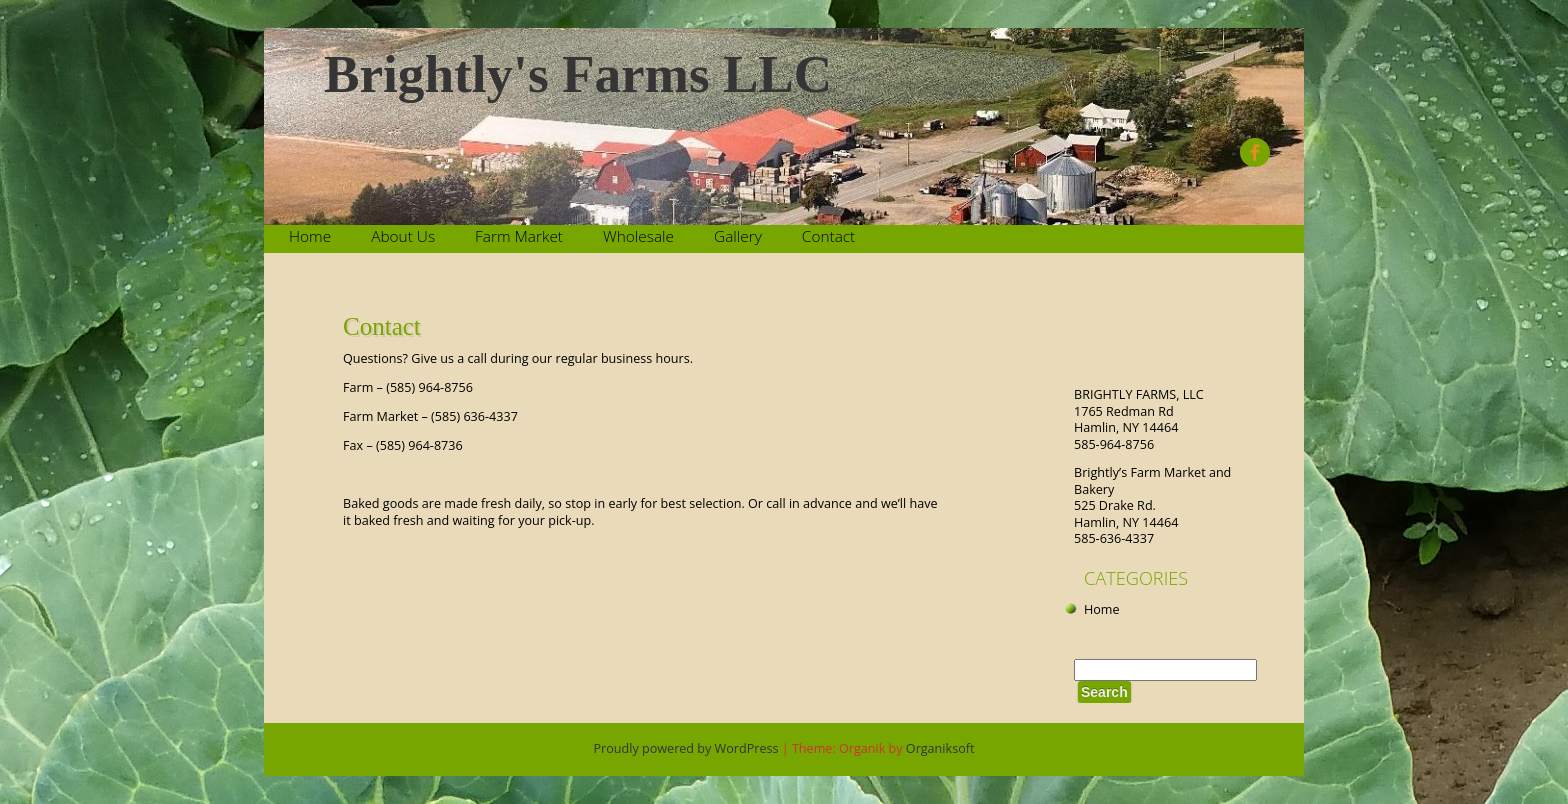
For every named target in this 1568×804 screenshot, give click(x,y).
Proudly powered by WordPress (686, 748)
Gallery (738, 236)
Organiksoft (940, 748)
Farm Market (519, 236)
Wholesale (638, 236)
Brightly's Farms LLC (578, 74)
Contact (828, 236)
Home (310, 236)
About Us (403, 236)
